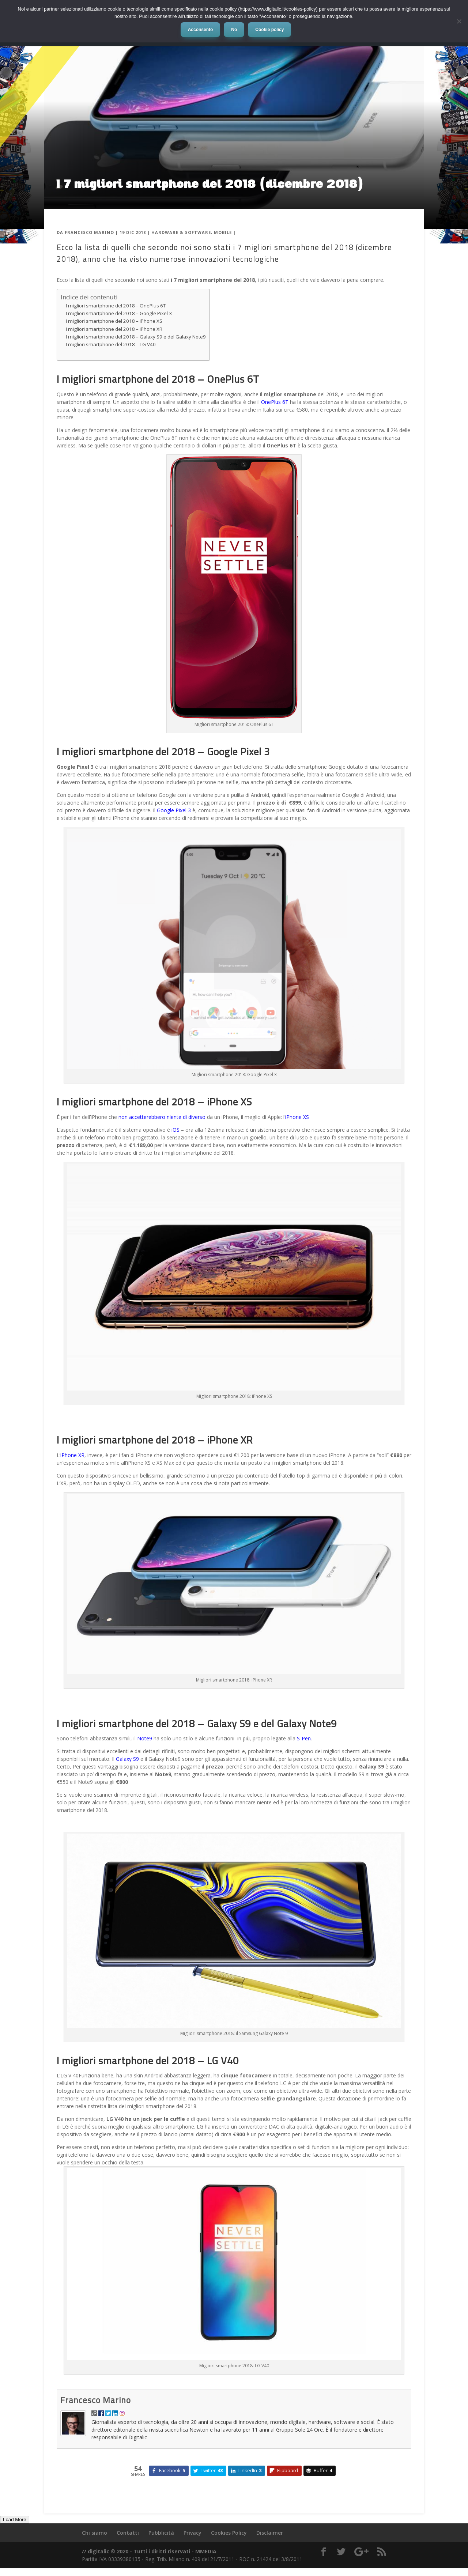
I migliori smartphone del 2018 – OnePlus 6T (116, 305)
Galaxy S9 (127, 1758)
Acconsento (200, 29)
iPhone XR (72, 1455)
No (234, 29)
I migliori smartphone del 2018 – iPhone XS (114, 321)
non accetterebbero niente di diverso (161, 1116)
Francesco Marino (89, 232)
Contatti (128, 2532)
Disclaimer (269, 2532)
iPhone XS (297, 1116)
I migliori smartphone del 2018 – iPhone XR (114, 329)
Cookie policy (269, 29)
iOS (175, 1129)
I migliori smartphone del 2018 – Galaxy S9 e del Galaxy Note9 (136, 336)
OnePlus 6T (274, 401)
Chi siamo (94, 2532)
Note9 (144, 1738)
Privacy (192, 2532)
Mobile (223, 232)
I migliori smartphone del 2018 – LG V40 (111, 344)
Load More (14, 2519)
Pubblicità (161, 2532)
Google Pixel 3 (174, 810)
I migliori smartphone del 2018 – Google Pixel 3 (119, 313)
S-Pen (304, 1738)
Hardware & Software (181, 232)
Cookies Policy (229, 2532)
